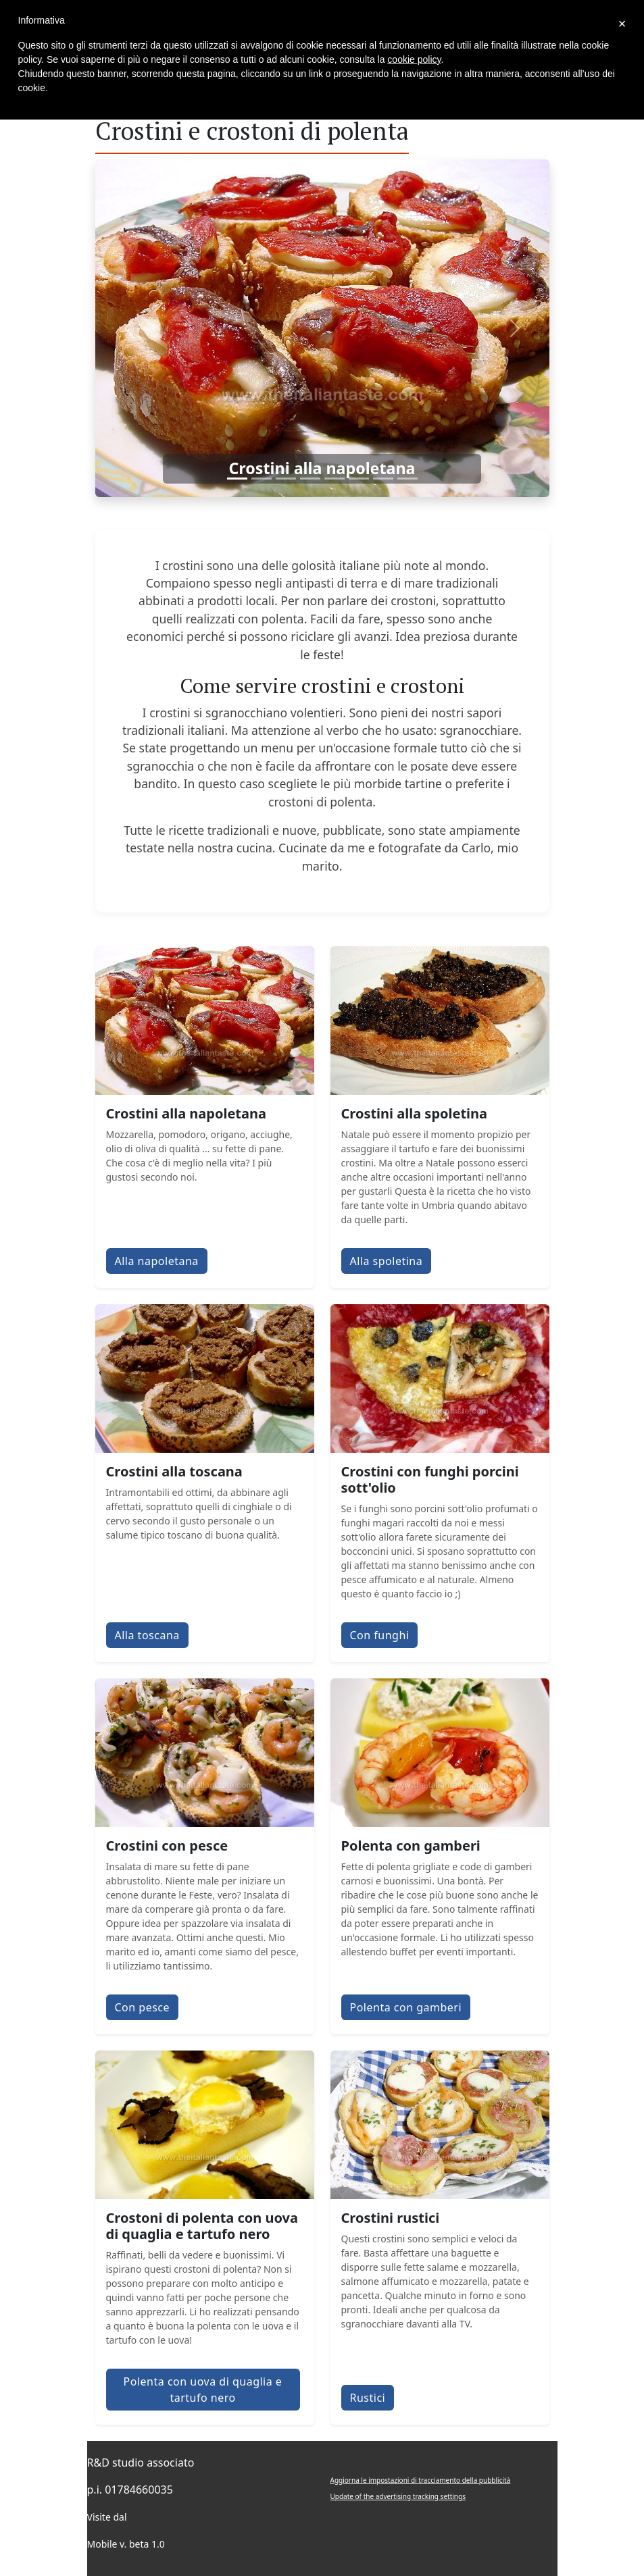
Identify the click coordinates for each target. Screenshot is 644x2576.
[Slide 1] (237, 478)
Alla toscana (147, 1635)
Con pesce (142, 2007)
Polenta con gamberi (406, 2007)
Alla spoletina (386, 1261)
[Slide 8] (407, 478)
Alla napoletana (157, 1261)
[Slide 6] (359, 478)
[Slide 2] (261, 478)
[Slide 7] (383, 478)
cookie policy (414, 59)
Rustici (368, 2397)
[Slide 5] (334, 478)
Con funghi (380, 1635)
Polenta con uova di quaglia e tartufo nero (203, 2389)
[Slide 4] (310, 478)
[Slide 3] (286, 478)
